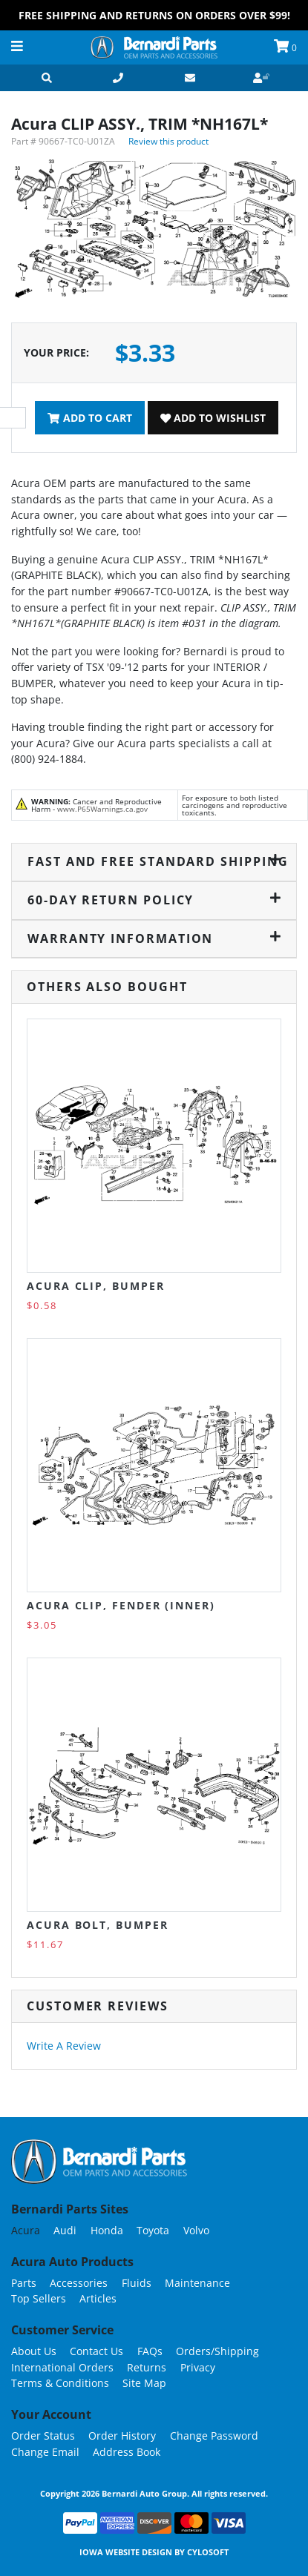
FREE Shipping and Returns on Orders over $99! (154, 15)
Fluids (136, 2283)
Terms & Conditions (60, 2383)
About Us (33, 2351)
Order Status (43, 2435)
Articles (98, 2298)
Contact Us (96, 2351)
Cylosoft (208, 2551)
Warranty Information (154, 938)
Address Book (126, 2452)
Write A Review (64, 2046)
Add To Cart (89, 418)
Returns (146, 2367)
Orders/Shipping (217, 2351)
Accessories (79, 2283)
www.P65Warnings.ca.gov (102, 809)
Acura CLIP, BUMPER (96, 1286)
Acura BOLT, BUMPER (97, 1925)
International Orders (62, 2367)
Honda (107, 2230)
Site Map (144, 2383)
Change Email (45, 2452)
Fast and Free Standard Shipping (154, 861)
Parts (23, 2283)
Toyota (153, 2230)
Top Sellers (38, 2298)
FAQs (150, 2351)
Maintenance (197, 2283)
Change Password (214, 2435)
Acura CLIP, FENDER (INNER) (121, 1605)
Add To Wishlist (213, 418)
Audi (64, 2230)
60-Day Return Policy (154, 900)
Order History (122, 2435)
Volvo (196, 2230)
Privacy (197, 2367)
